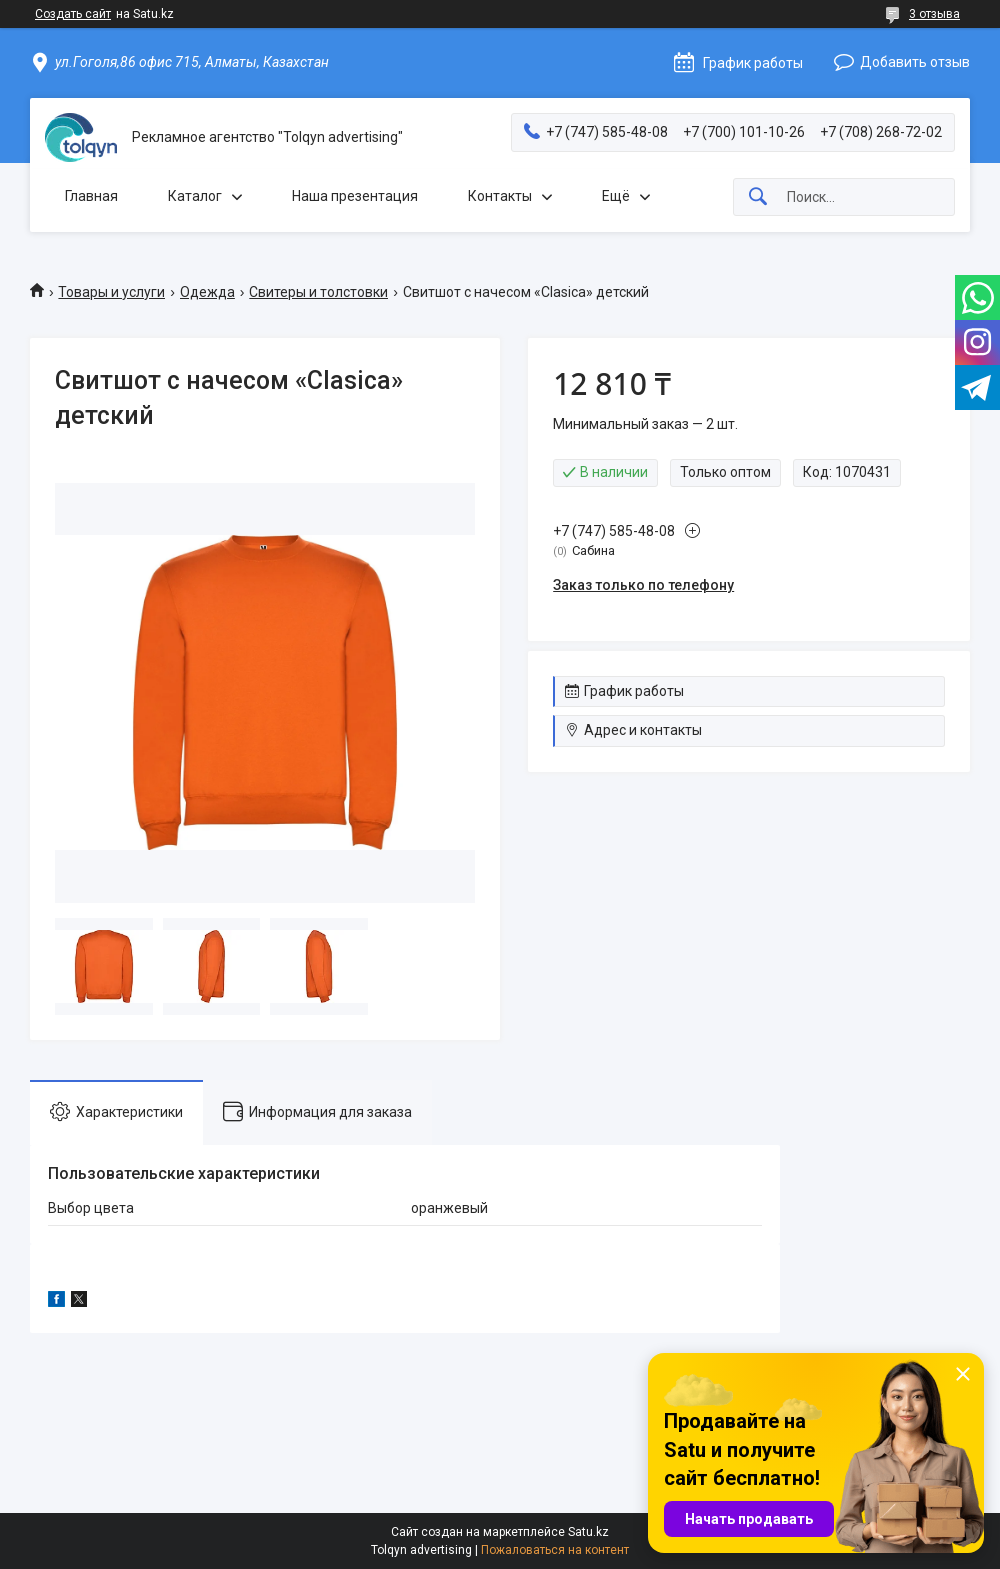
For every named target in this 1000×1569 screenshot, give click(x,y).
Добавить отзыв (915, 62)
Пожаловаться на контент (555, 1550)
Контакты (500, 196)
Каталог (195, 196)
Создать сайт (73, 14)
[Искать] (758, 197)
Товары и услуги (111, 292)
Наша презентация (355, 196)
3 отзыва (934, 14)
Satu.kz (588, 1532)
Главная (91, 196)
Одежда (207, 292)
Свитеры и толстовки (318, 292)
